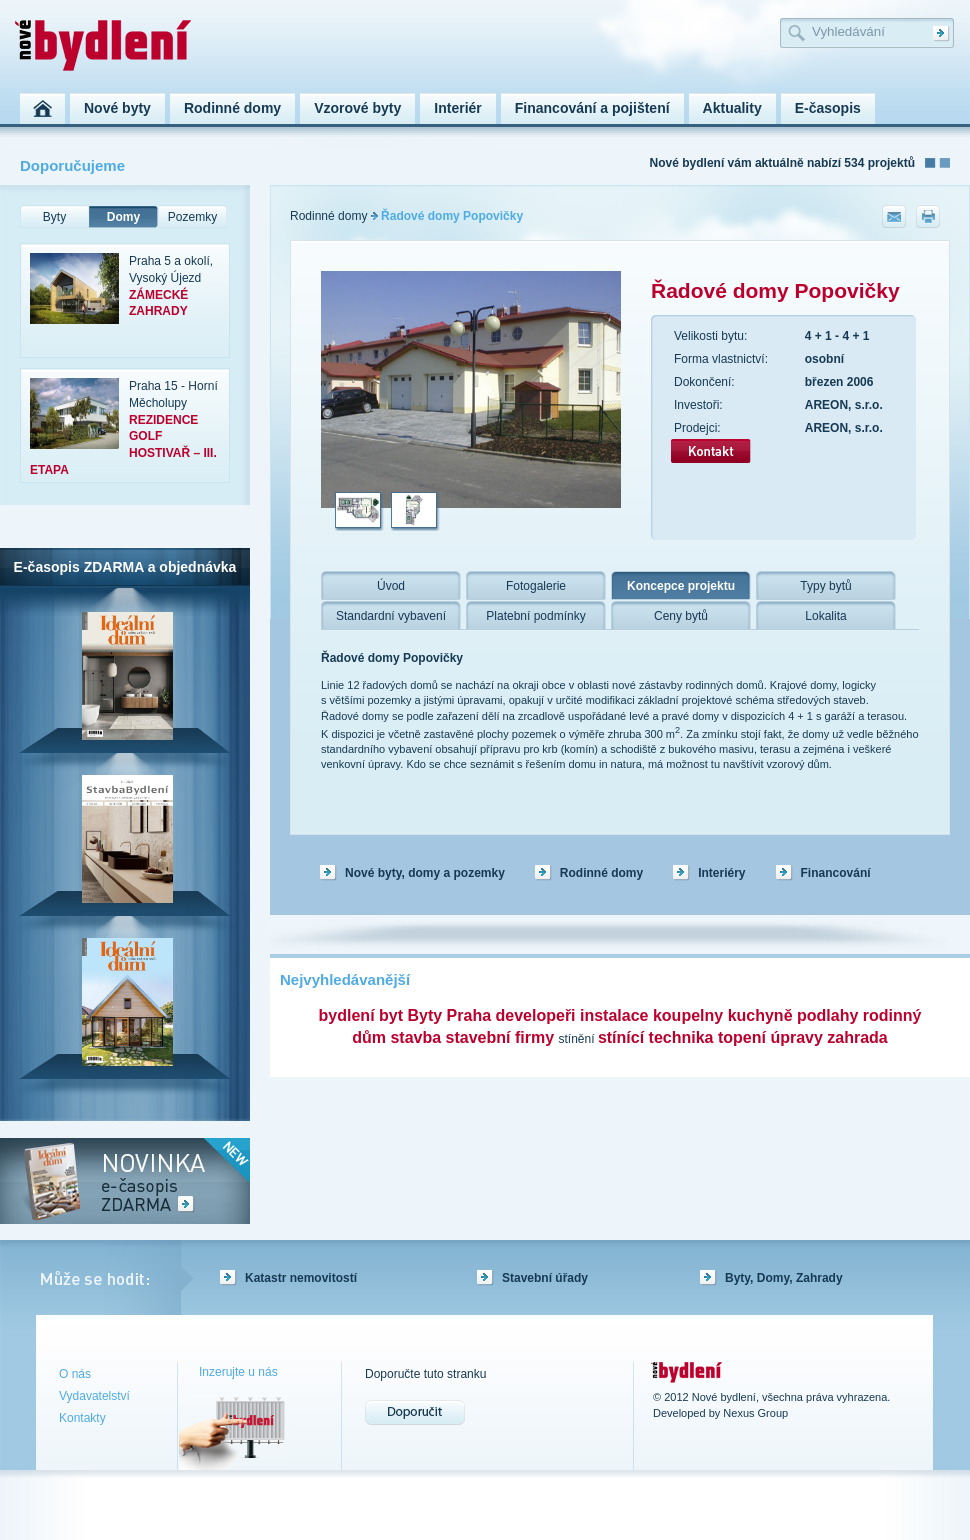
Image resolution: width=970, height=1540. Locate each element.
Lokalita (825, 616)
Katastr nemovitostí (301, 1278)
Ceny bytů (681, 616)
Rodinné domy (328, 216)
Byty (54, 217)
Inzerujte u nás (238, 1372)
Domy (123, 217)
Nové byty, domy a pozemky (425, 873)
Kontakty (82, 1418)
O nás (75, 1374)
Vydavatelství (94, 1396)
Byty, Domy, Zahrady (784, 1278)
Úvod (391, 586)
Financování (836, 873)
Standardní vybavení (391, 616)
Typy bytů (825, 586)
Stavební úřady (545, 1278)
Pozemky (192, 217)
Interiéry (721, 873)
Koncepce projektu (681, 586)
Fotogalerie (536, 586)
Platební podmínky (535, 616)
